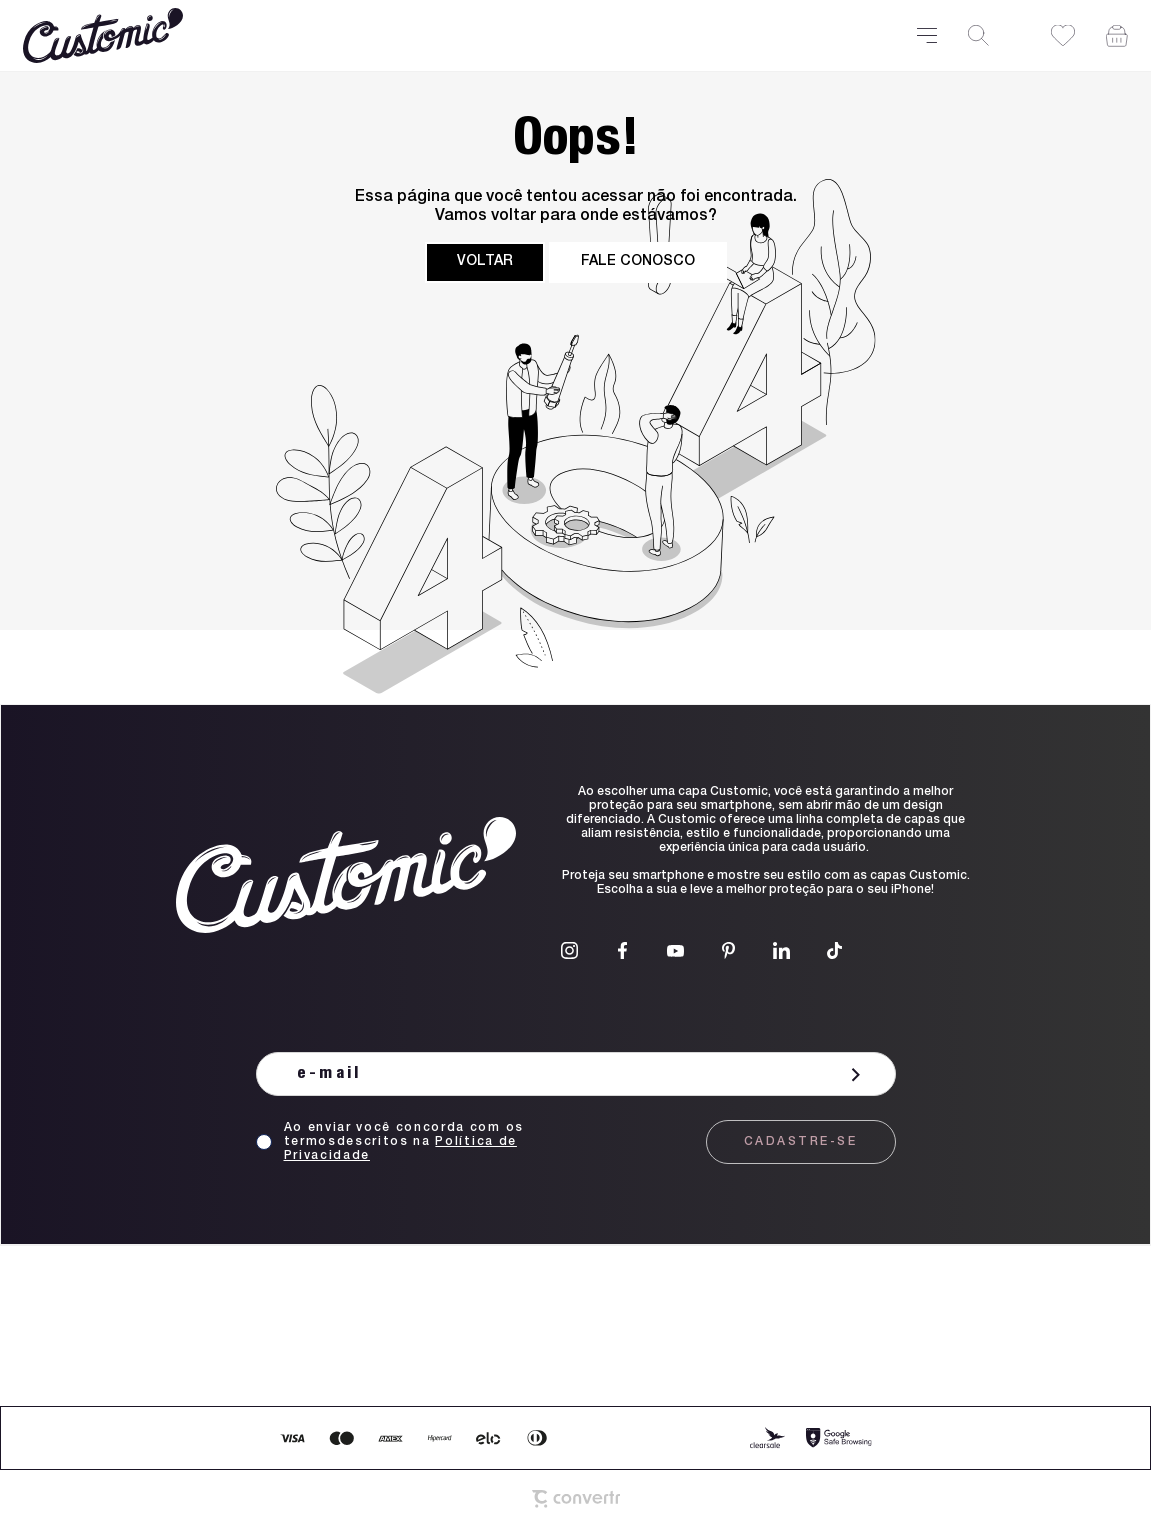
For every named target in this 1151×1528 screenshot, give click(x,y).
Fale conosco (638, 262)
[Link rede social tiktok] (834, 950)
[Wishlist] (1063, 35)
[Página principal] (458, 35)
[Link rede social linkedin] (781, 950)
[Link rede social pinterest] (728, 950)
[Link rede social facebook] (622, 950)
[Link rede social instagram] (569, 950)
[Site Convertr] (575, 1499)
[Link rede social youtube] (675, 950)
